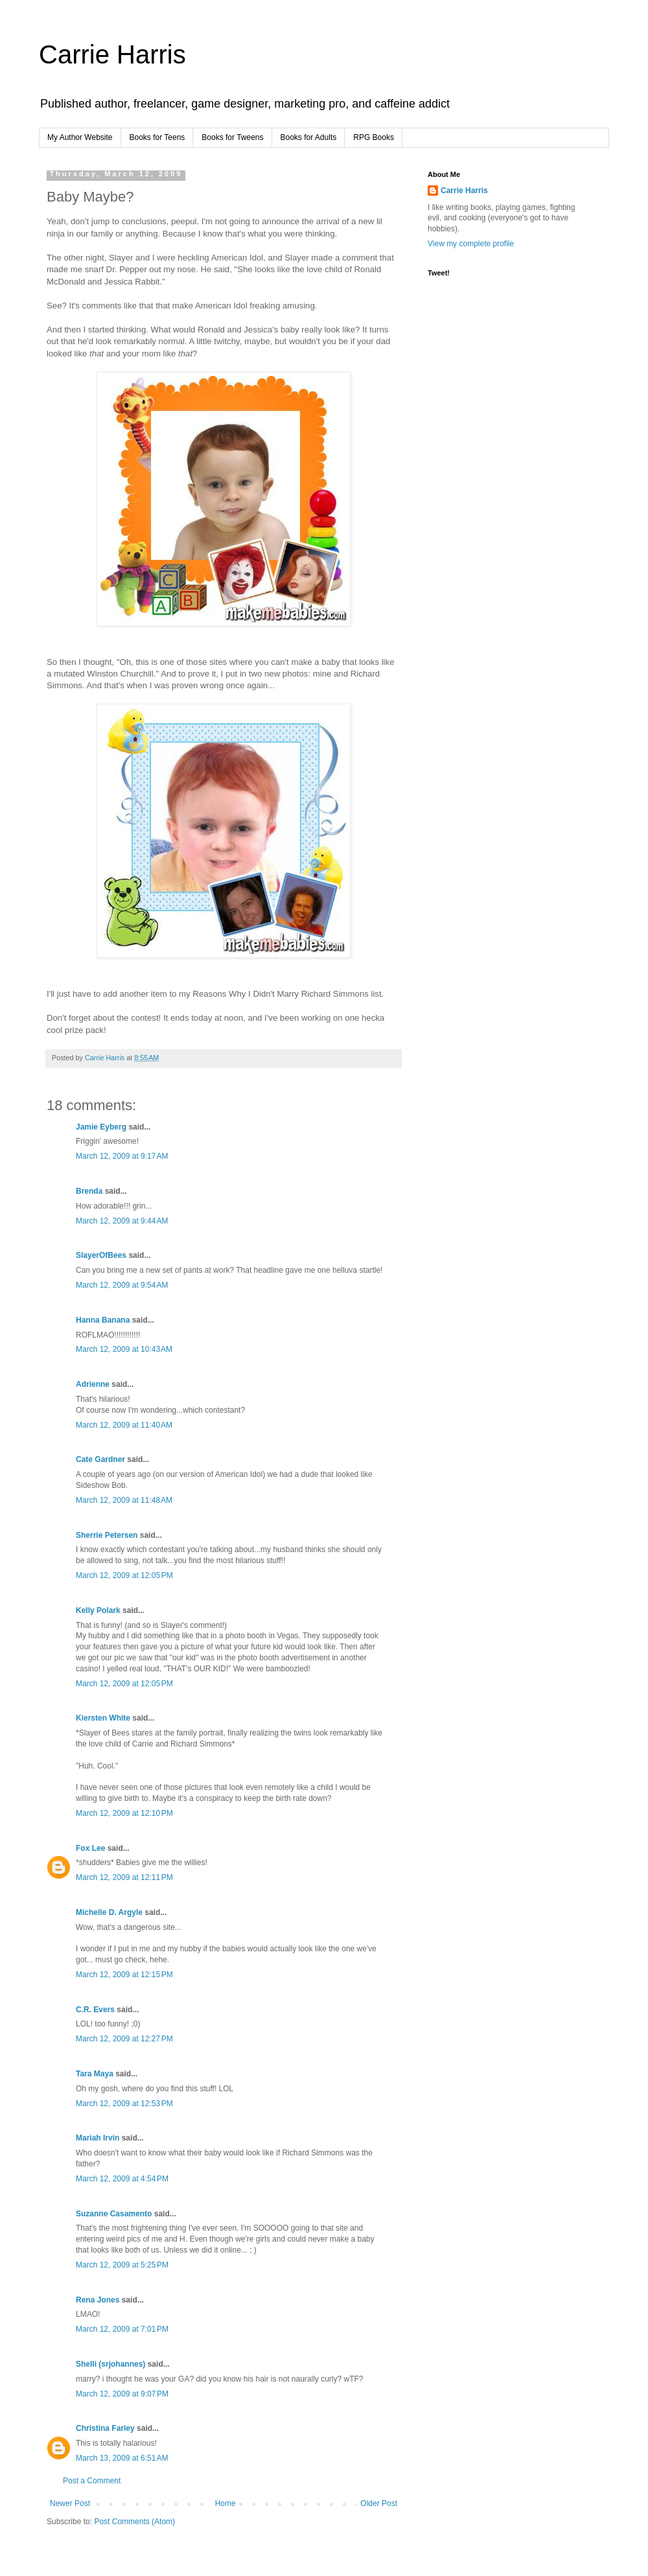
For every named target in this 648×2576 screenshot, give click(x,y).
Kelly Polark (98, 1610)
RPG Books (373, 137)
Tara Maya (94, 2073)
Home (225, 2503)
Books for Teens (157, 137)
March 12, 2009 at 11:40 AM (124, 1425)
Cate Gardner (100, 1459)
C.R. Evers (95, 2009)
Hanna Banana (103, 1320)
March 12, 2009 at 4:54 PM (122, 2178)
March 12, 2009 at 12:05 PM (124, 1575)
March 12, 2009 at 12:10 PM (124, 1813)
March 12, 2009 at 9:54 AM (122, 1285)
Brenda (89, 1191)
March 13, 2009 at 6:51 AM (122, 2458)
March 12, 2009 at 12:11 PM (124, 1877)
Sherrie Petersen (106, 1535)
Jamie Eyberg (101, 1126)
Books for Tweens (232, 137)
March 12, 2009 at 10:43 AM (124, 1349)
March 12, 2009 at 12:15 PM (124, 1974)
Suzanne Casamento (114, 2213)
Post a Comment (92, 2480)
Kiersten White (103, 1718)
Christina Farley (105, 2428)
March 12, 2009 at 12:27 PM (124, 2038)
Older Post (378, 2503)
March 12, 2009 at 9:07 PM (122, 2393)
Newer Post (70, 2503)
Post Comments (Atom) (134, 2521)
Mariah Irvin (97, 2137)
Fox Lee (90, 1848)
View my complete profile (471, 243)
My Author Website (80, 137)
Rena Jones (97, 2299)
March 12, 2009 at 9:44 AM (122, 1220)
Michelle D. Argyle (109, 1912)
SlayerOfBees (101, 1255)
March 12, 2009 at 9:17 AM (122, 1156)
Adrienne (93, 1384)
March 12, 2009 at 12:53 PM (124, 2103)
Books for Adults (309, 137)
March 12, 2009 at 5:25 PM (122, 2264)
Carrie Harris (112, 54)
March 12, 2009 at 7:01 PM (122, 2329)
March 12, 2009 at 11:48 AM (124, 1500)
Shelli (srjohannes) (110, 2364)
